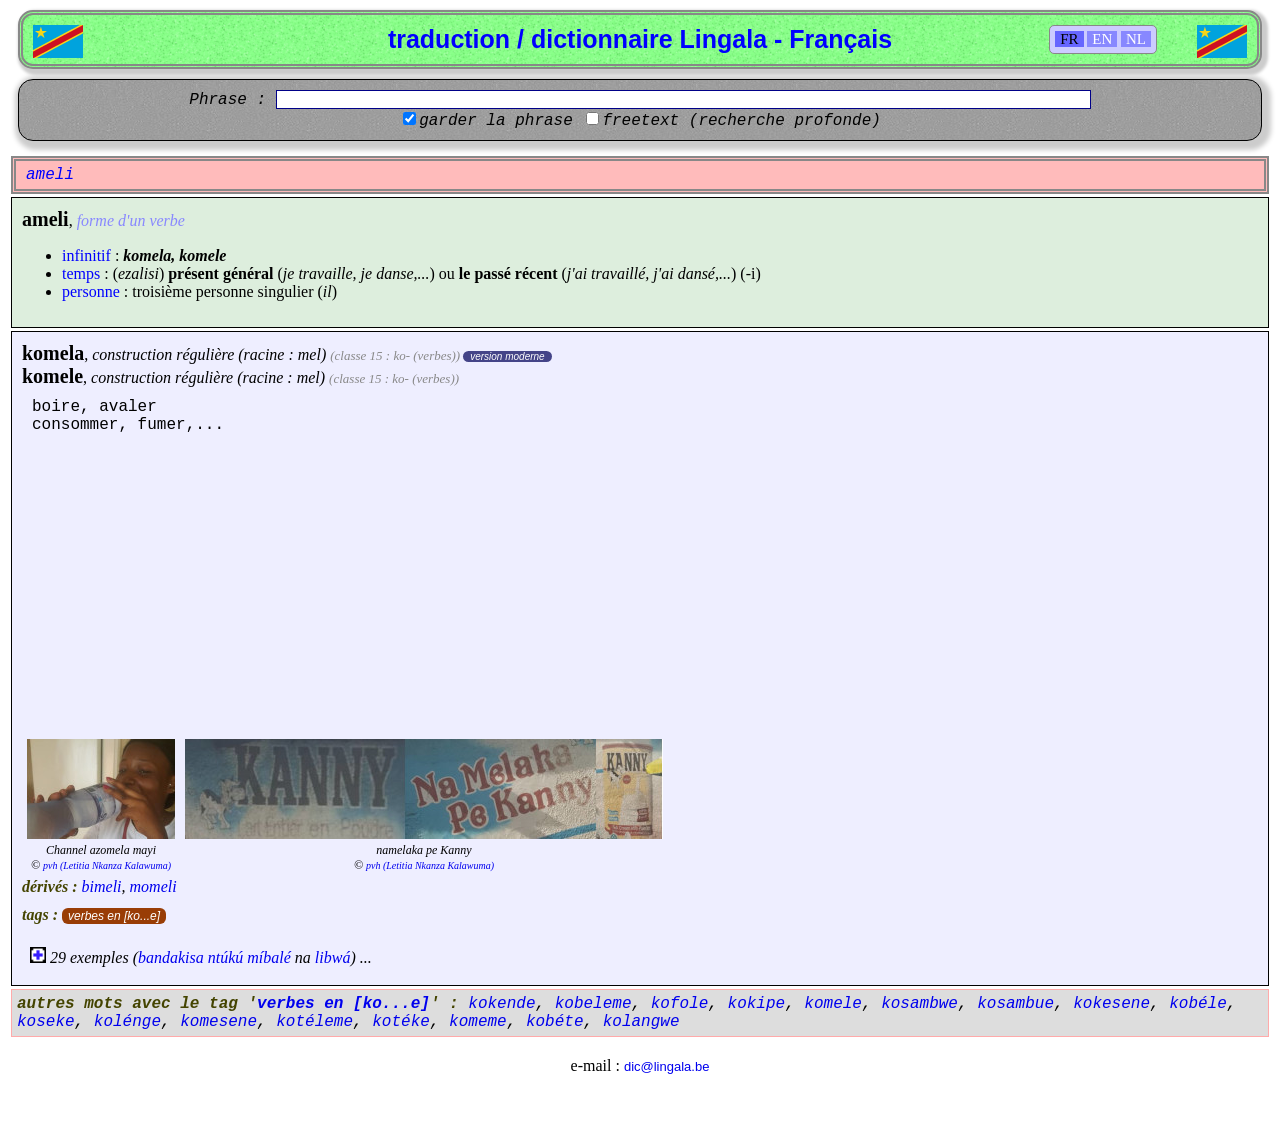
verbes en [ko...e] (114, 916)
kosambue (1015, 1004)
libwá (333, 957)
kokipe (757, 1004)
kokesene (1111, 1004)
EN (1102, 39)
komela (53, 353)
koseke (46, 1022)
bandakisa (171, 957)
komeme (478, 1022)
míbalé (269, 957)
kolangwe (641, 1022)
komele (52, 376)
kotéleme (314, 1022)
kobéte (555, 1022)
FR (1069, 39)
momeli (153, 886)
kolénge (127, 1022)
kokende (501, 1004)
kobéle (1198, 1004)
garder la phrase (496, 121)
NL (1136, 39)
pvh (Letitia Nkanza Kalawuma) (107, 865)
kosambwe (919, 1004)
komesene (218, 1022)
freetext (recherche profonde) (741, 121)
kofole (680, 1004)
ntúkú (226, 957)
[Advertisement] (640, 584)
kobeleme (593, 1004)
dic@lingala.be (666, 1066)
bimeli (102, 886)
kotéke (401, 1022)
